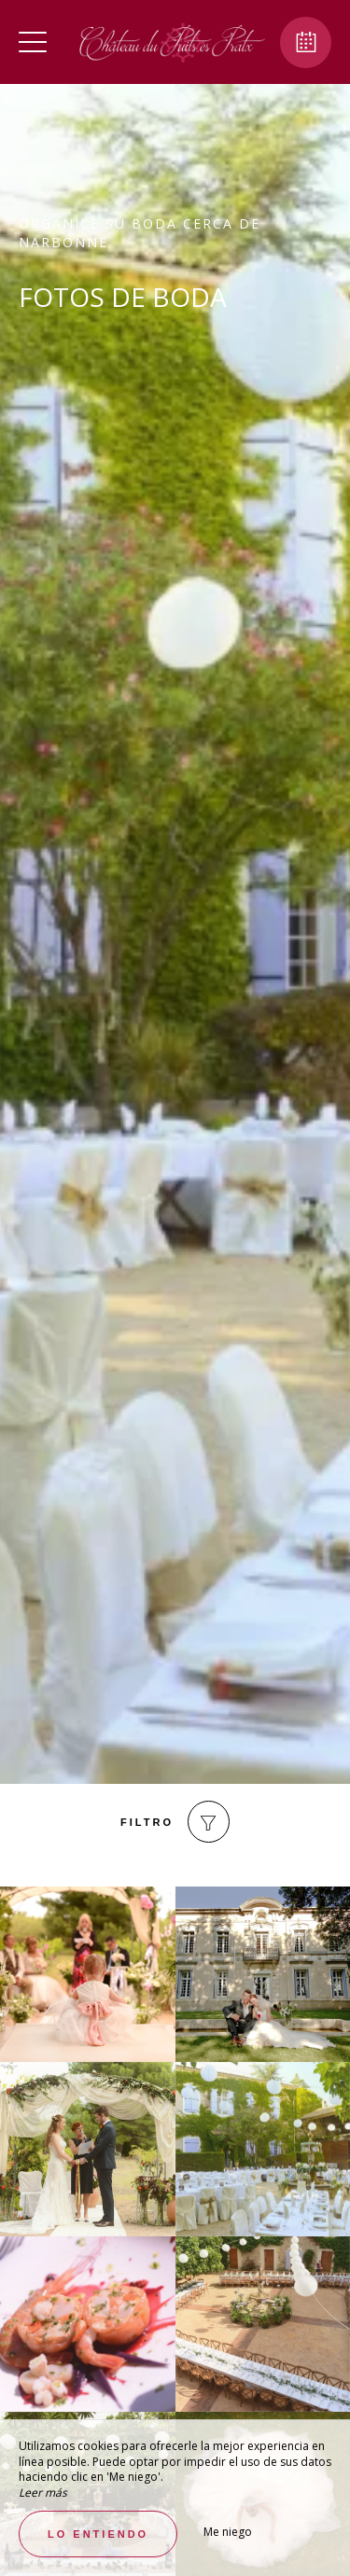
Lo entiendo (98, 2534)
